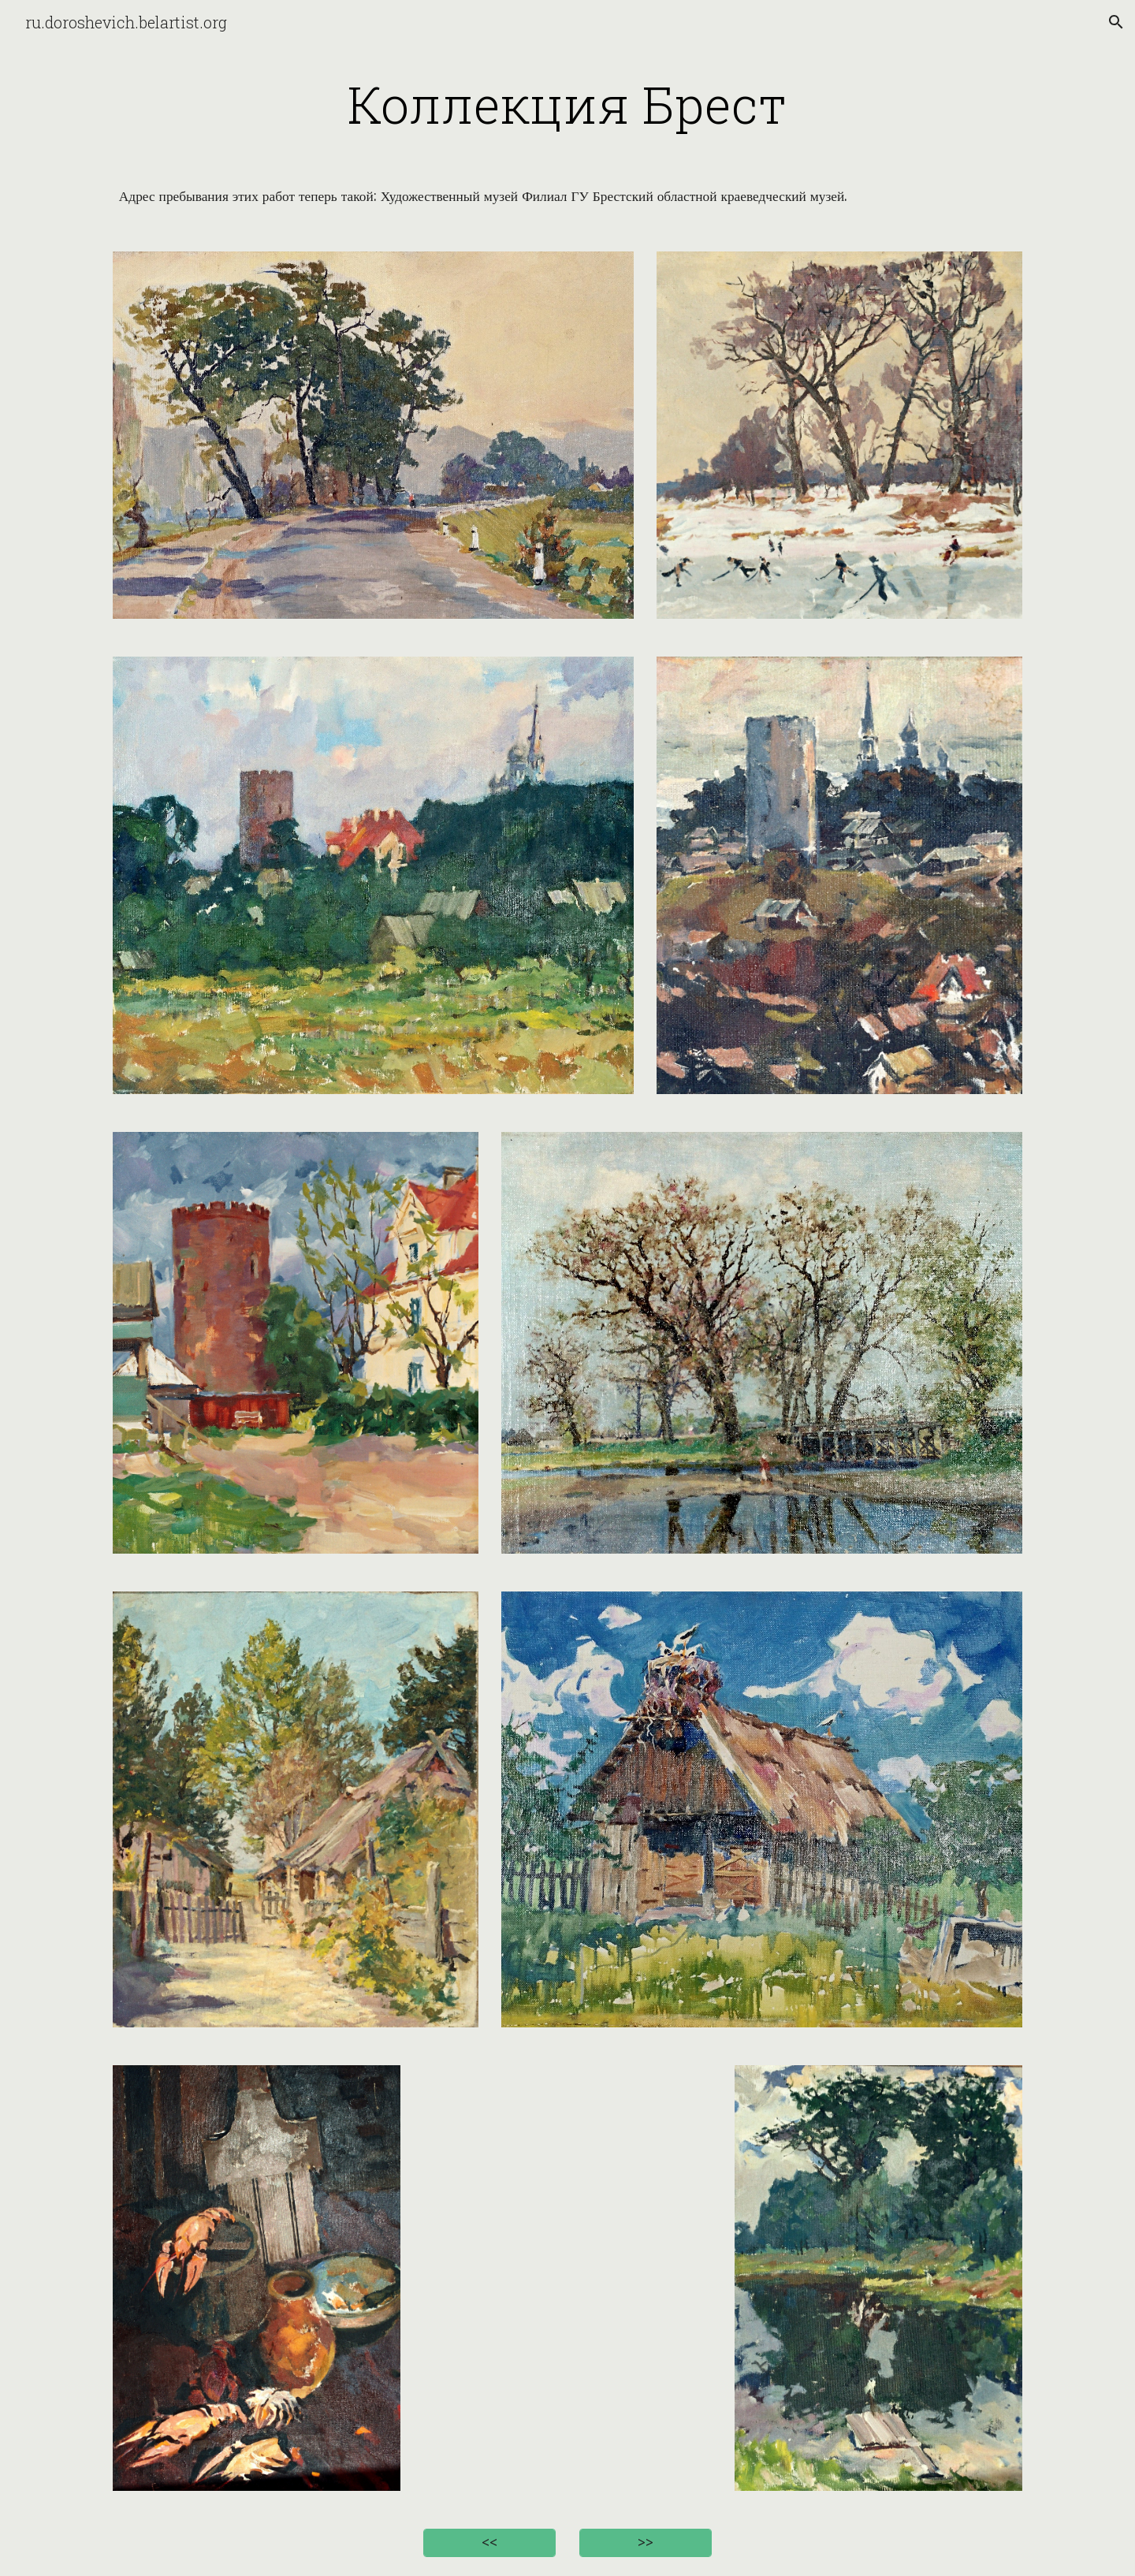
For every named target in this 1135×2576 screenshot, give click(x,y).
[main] (567, 104)
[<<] (489, 2543)
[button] (1116, 22)
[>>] (645, 2543)
